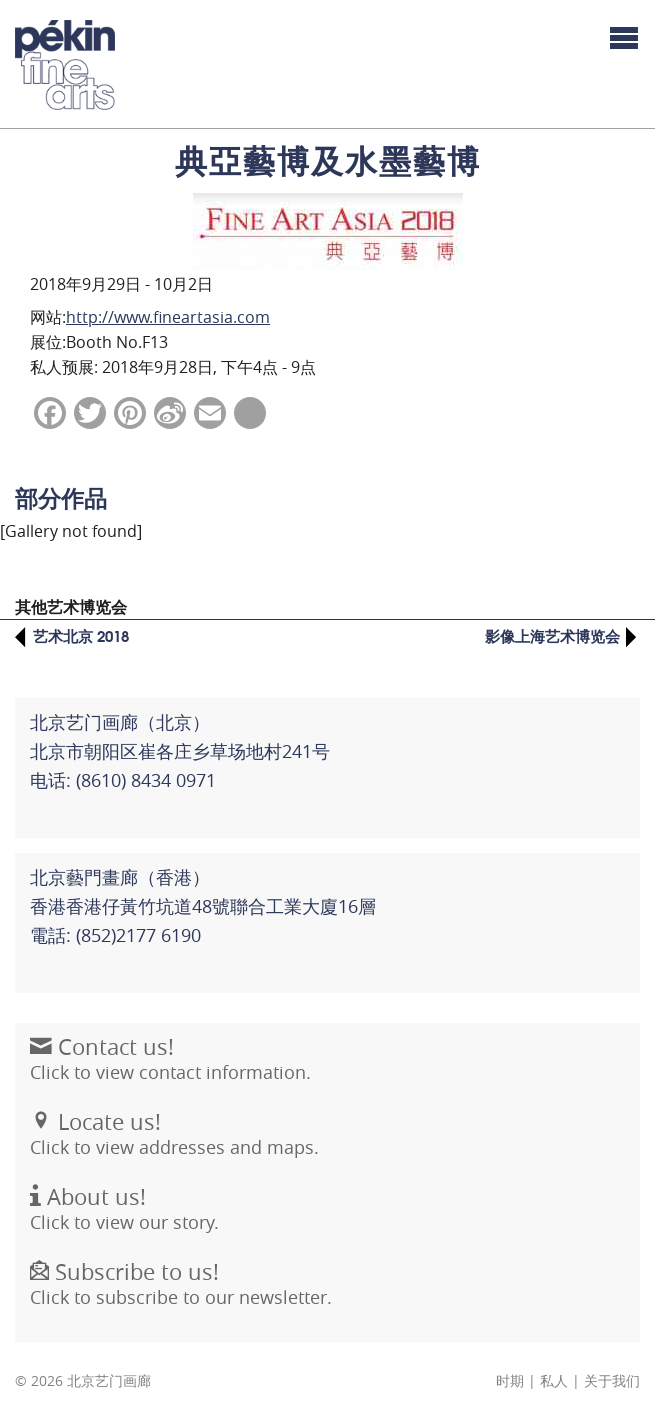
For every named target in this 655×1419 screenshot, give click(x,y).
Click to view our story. (124, 1220)
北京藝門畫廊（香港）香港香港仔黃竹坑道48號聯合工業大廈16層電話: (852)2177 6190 (203, 906)
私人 (554, 1381)
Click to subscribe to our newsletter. (181, 1295)
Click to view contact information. (170, 1070)
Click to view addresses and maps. (174, 1145)
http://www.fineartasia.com (168, 317)
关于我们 (612, 1381)
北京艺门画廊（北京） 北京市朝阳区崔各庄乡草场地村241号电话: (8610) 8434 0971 (180, 751)
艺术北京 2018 (81, 635)
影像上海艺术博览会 (552, 635)
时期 (510, 1381)
